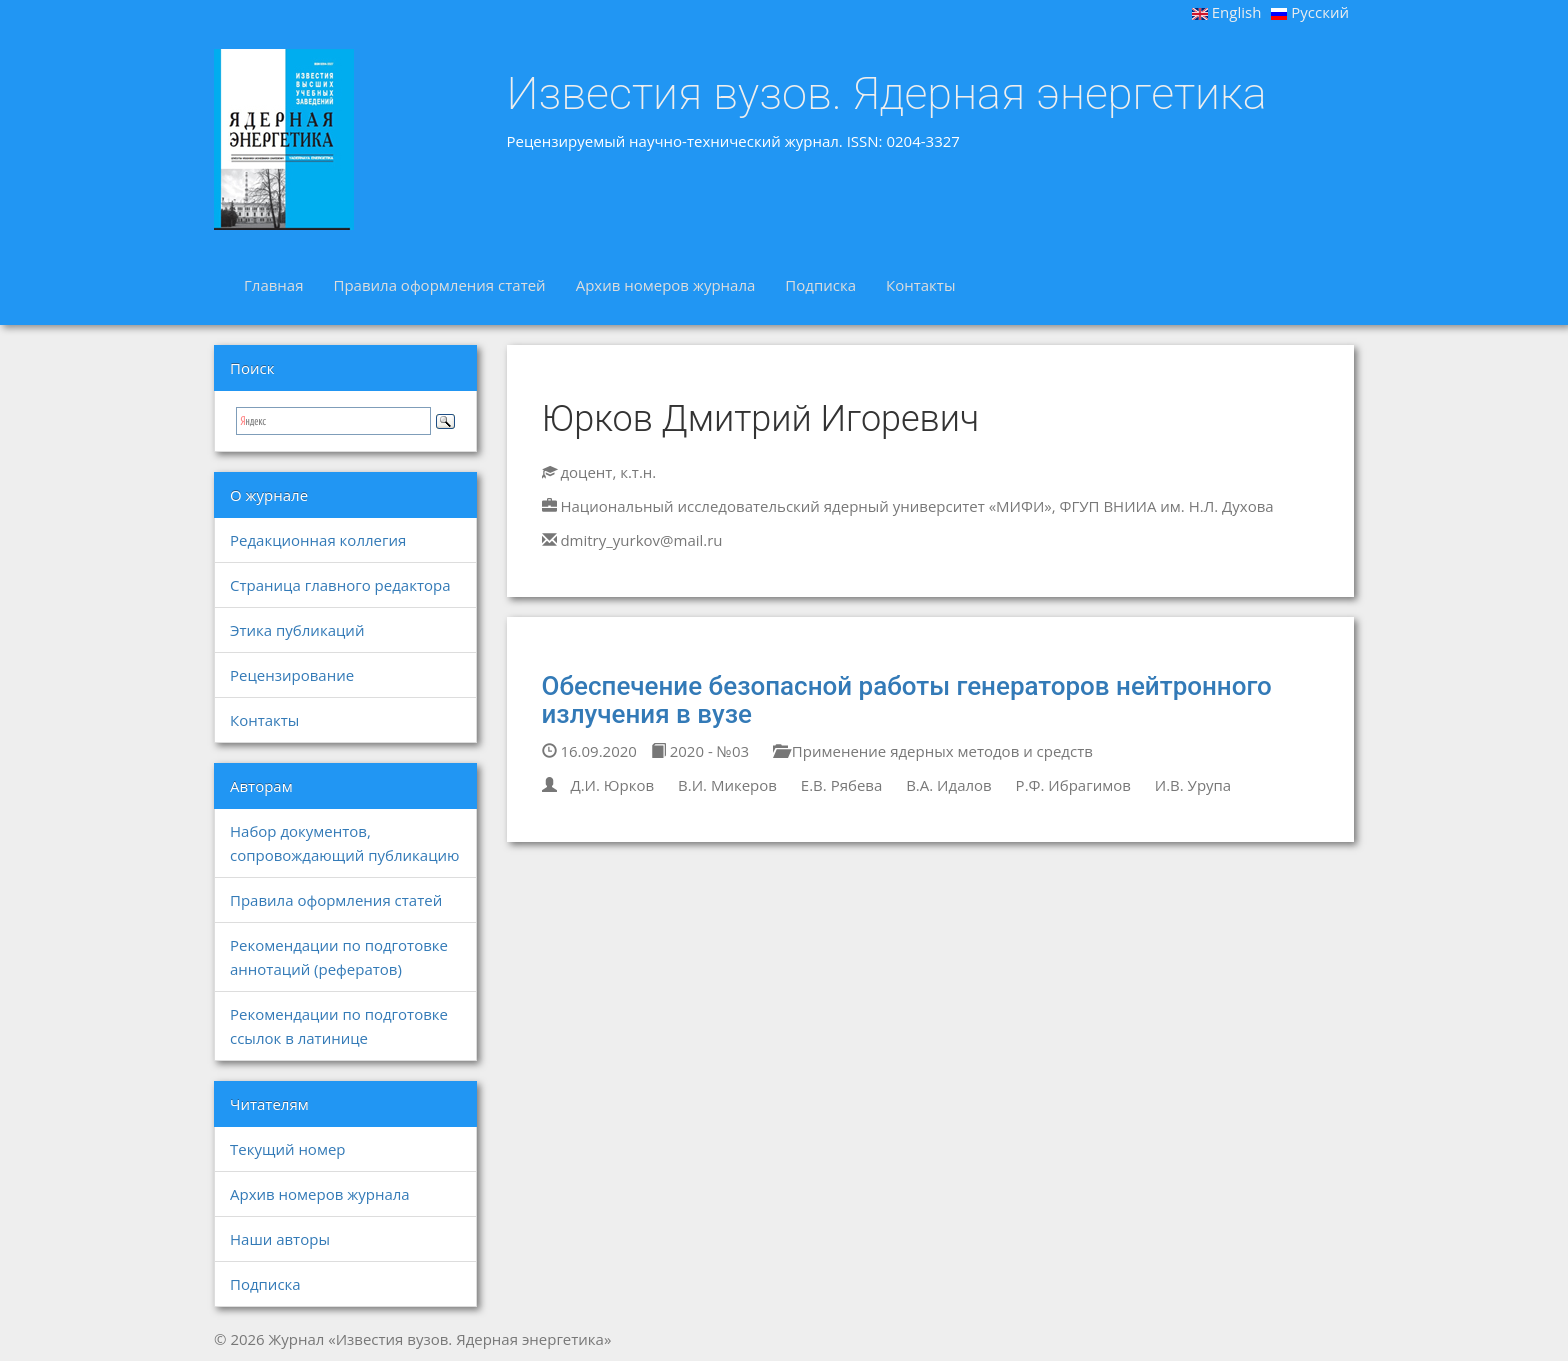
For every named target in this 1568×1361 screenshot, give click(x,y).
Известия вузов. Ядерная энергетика (887, 94)
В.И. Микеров (727, 785)
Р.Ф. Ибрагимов (1073, 785)
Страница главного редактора (340, 585)
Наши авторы (280, 1239)
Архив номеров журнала (666, 285)
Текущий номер (288, 1149)
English (1227, 12)
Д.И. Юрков (612, 785)
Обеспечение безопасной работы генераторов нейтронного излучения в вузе (907, 700)
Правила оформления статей (439, 285)
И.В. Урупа (1193, 785)
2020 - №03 (700, 751)
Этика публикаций (297, 630)
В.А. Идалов (949, 785)
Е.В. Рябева (841, 785)
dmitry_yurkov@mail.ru (641, 540)
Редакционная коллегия (318, 540)
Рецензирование (292, 675)
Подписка (820, 285)
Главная (273, 285)
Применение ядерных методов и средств (933, 751)
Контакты (920, 285)
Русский (1310, 12)
